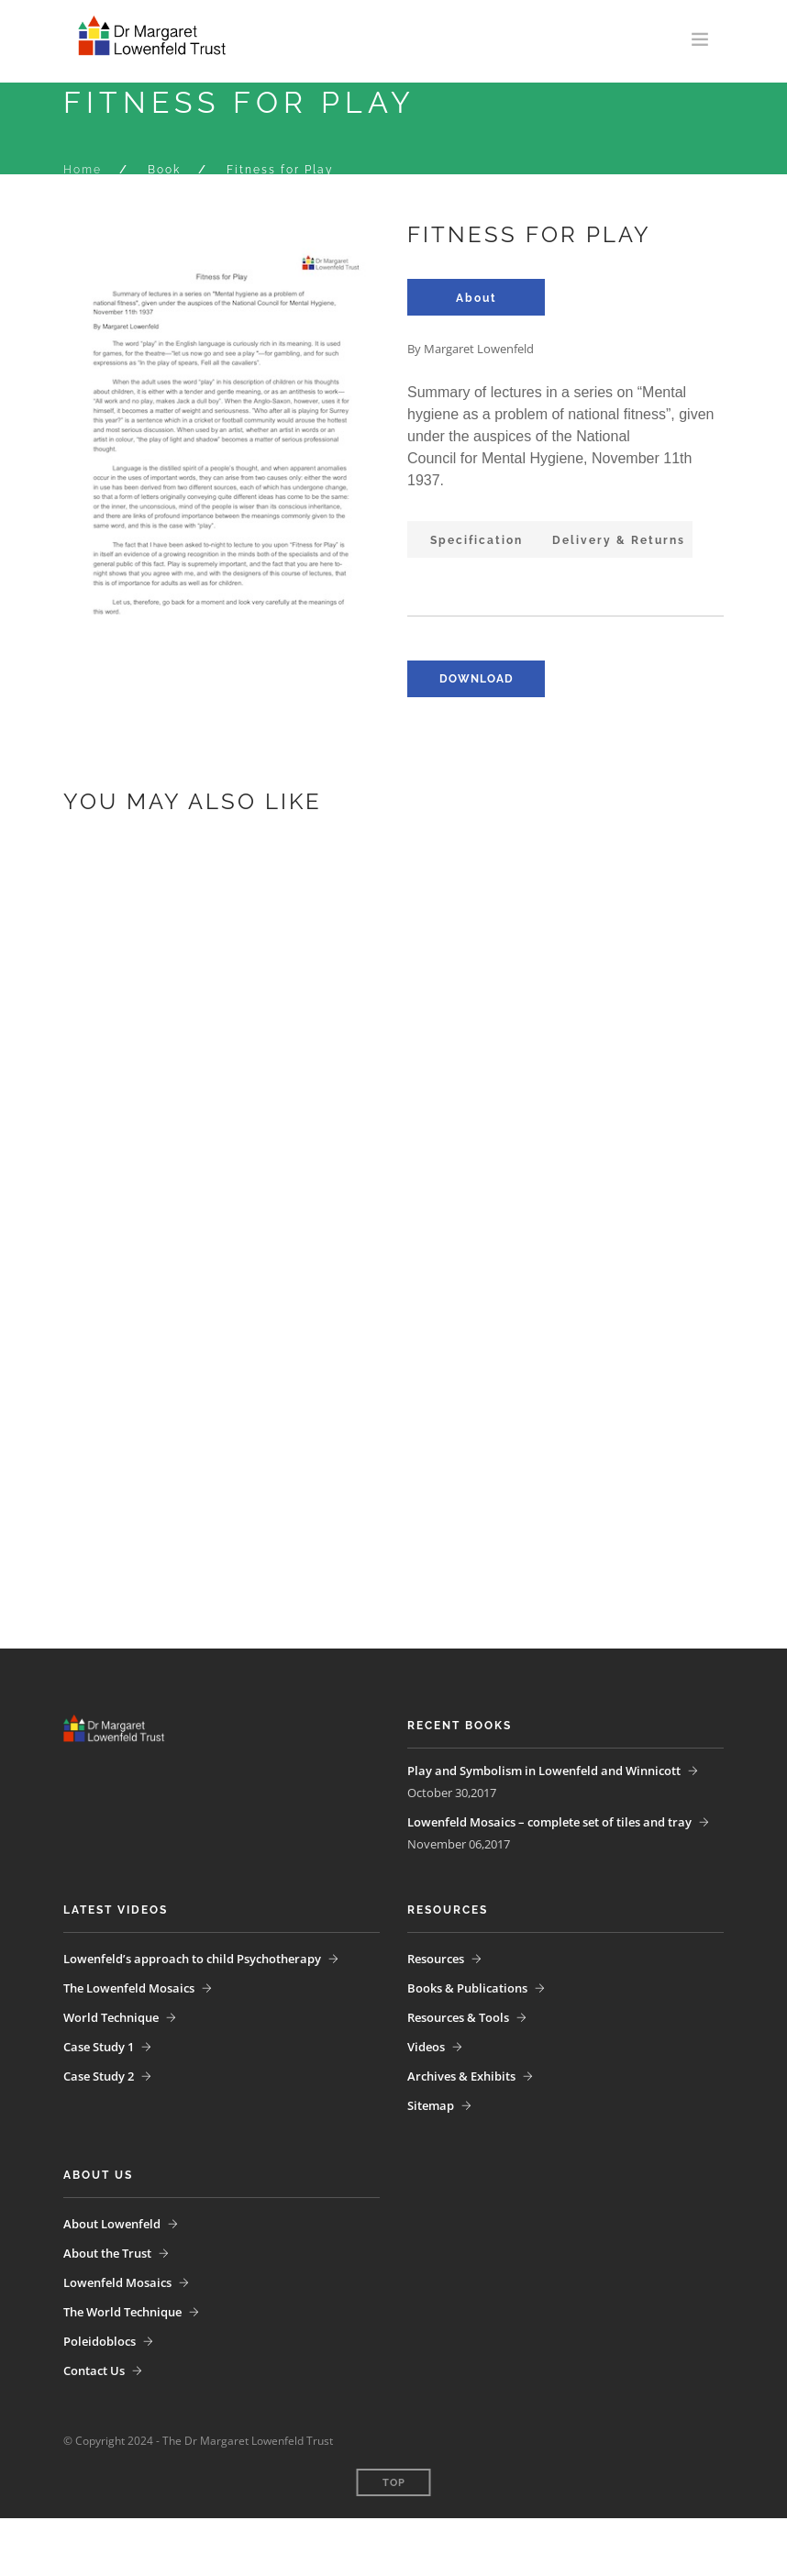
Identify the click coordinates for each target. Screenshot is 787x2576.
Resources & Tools (458, 2017)
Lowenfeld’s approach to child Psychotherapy (192, 1958)
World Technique (111, 2017)
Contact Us (94, 2370)
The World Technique (122, 2312)
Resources (435, 1958)
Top (393, 2483)
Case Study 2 (98, 2076)
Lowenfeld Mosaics (117, 2282)
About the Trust (107, 2253)
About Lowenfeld (112, 2223)
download (476, 678)
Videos (426, 2046)
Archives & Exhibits (461, 2076)
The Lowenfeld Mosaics (128, 1988)
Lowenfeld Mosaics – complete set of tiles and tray (549, 1822)
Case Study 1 (98, 2046)
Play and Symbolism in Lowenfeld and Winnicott (544, 1770)
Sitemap (430, 2105)
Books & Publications (467, 1988)
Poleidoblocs (99, 2341)
